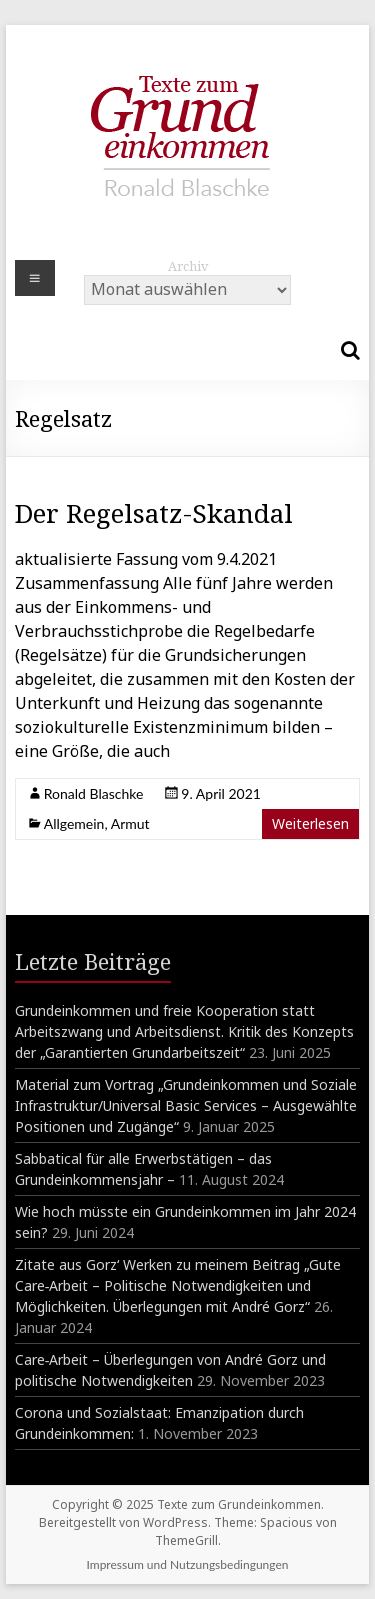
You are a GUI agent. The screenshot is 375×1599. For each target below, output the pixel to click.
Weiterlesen (310, 823)
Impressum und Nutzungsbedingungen (188, 1564)
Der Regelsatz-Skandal (154, 513)
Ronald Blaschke (94, 793)
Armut (130, 823)
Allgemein (74, 823)
